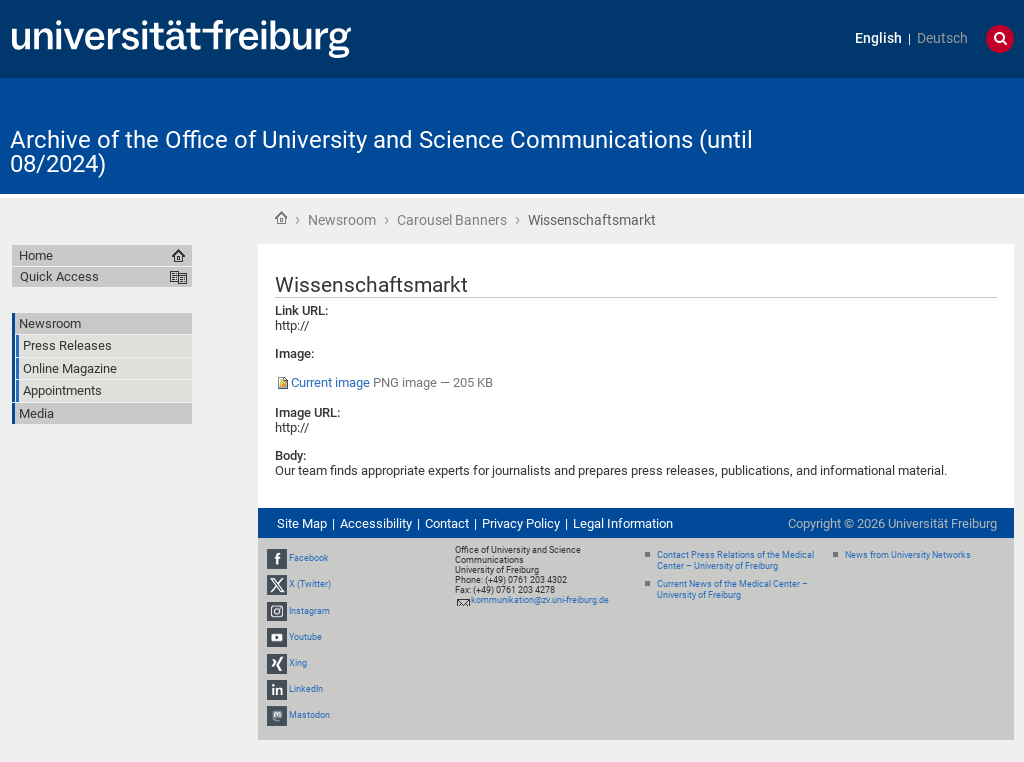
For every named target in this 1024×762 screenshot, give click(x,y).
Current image (330, 382)
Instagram (309, 611)
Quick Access (59, 276)
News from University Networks (908, 555)
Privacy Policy (521, 523)
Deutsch (942, 38)
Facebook (309, 558)
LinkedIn (306, 689)
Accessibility (376, 523)
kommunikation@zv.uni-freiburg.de (540, 600)
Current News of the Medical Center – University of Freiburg (732, 589)
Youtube (305, 637)
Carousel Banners (452, 220)
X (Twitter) (310, 584)
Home (281, 218)
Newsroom (342, 220)
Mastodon (309, 716)
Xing (298, 663)
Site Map (302, 523)
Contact (447, 523)
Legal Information (623, 523)
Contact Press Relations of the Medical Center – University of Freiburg (735, 560)
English (878, 38)
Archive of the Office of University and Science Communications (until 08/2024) (381, 152)
